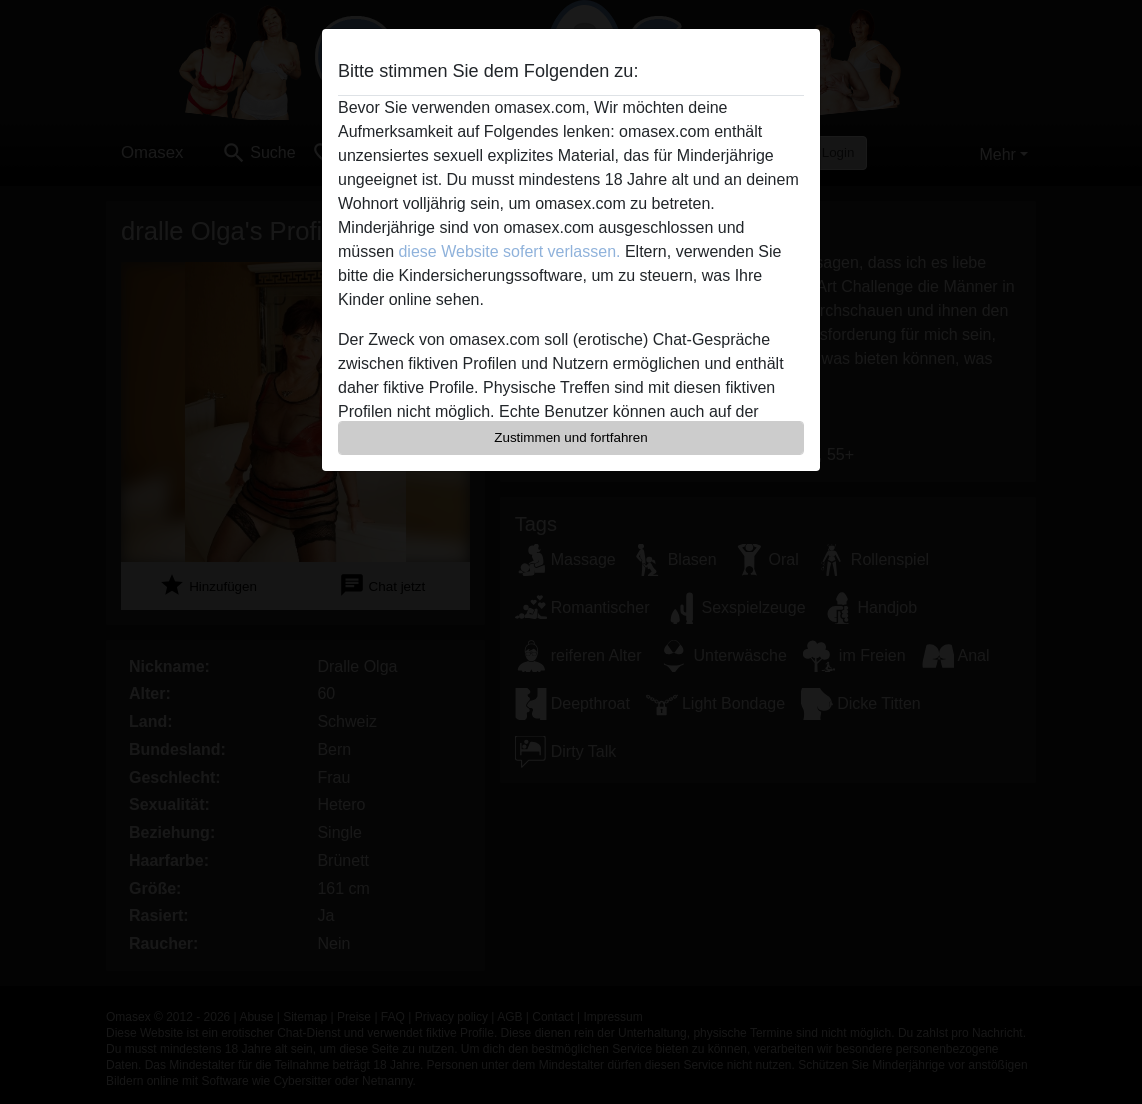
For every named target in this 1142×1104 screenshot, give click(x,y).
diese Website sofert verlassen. (509, 251)
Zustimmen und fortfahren (571, 437)
